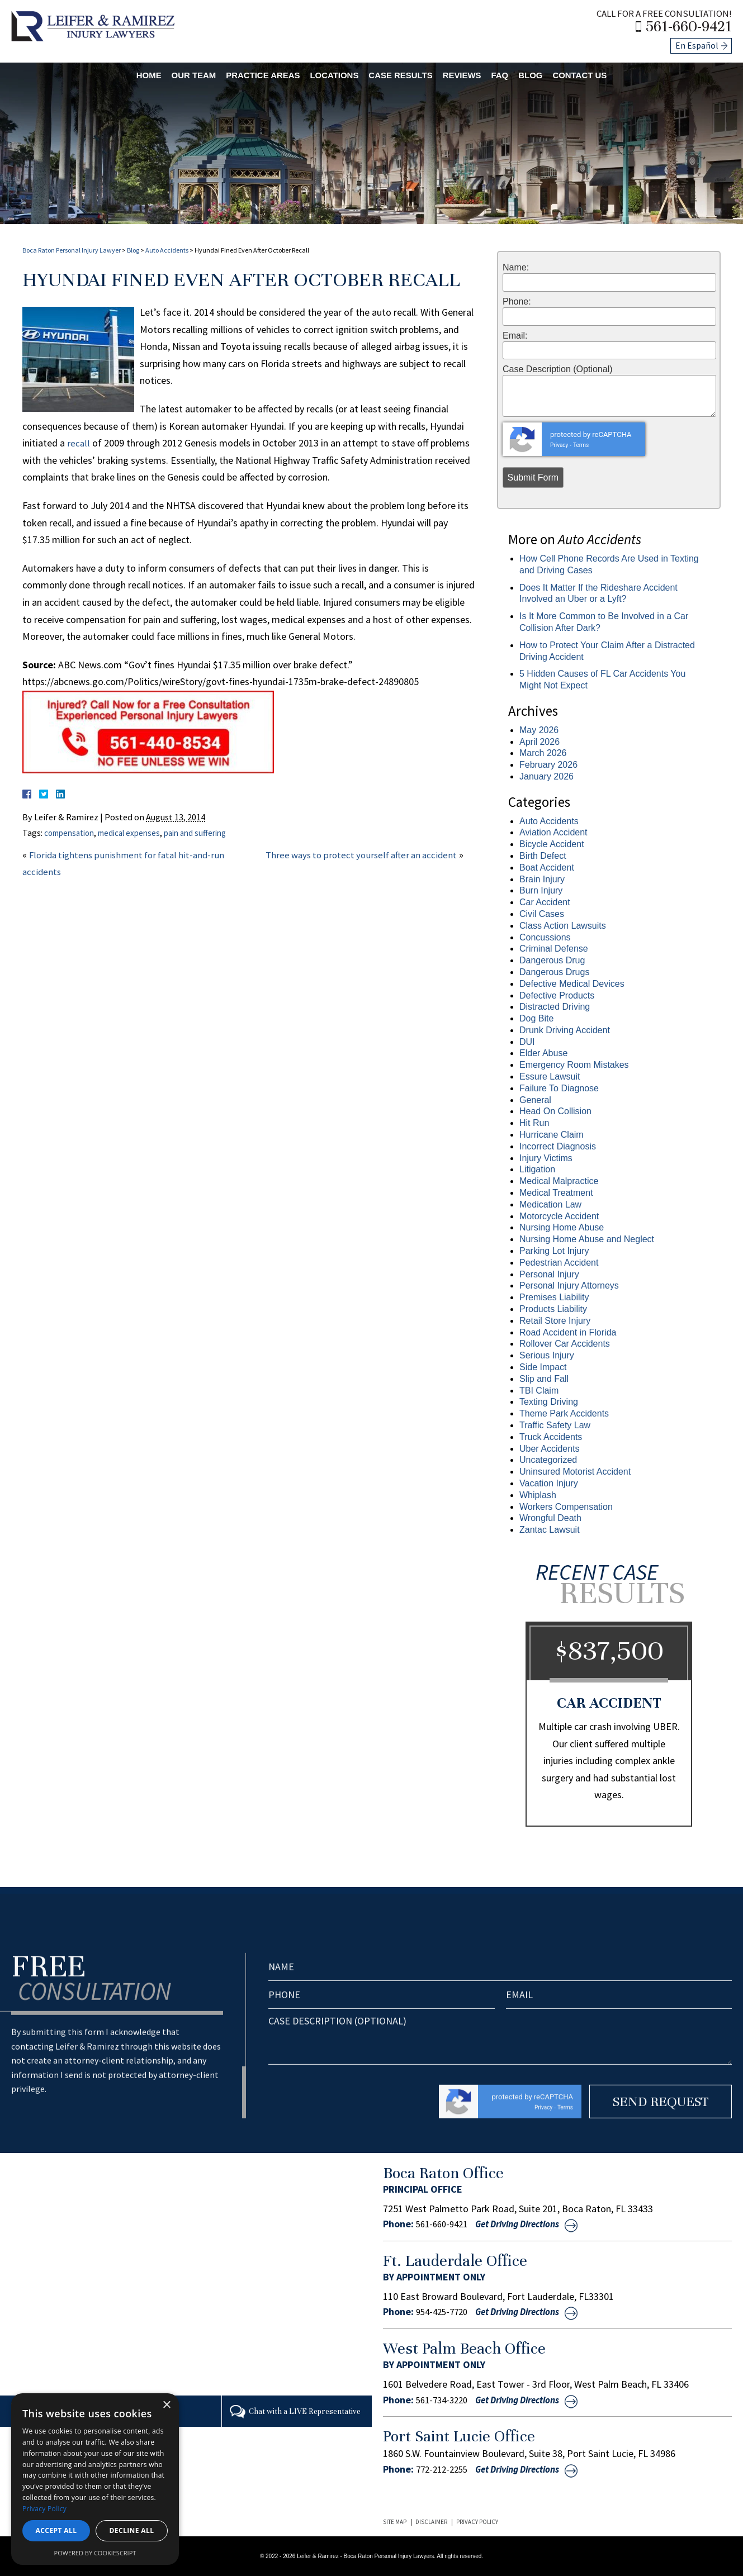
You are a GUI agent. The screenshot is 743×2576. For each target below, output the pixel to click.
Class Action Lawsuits (562, 925)
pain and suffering (211, 832)
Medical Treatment (556, 1192)
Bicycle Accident (551, 844)
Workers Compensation (566, 1507)
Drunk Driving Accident (564, 1030)
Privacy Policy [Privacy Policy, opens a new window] (44, 2508)
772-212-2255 (444, 2468)
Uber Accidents (549, 1448)
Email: (515, 335)
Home (124, 71)
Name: (516, 267)
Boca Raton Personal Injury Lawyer (71, 250)
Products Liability (553, 1309)
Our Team (173, 71)
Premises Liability (554, 1297)
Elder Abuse (543, 1053)
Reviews (473, 71)
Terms (581, 445)
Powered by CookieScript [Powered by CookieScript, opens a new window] (95, 2553)
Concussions (545, 937)
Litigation (537, 1169)
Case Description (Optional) (558, 369)
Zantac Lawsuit (549, 1529)
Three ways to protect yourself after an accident (366, 854)
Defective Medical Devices (571, 983)
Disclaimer (431, 2521)
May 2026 (539, 730)
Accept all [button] (56, 2530)
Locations (330, 71)
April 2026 (539, 742)
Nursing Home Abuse (561, 1227)
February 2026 (548, 764)
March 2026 (543, 753)
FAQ (514, 71)
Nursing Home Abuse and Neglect (586, 1239)
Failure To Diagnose (559, 1088)
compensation (72, 832)
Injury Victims (545, 1158)
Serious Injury (546, 1355)
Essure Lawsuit (549, 1076)
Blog (548, 71)
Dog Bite (536, 1018)
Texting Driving (548, 1401)
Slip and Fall (544, 1379)
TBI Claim (539, 1390)
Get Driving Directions (529, 2224)
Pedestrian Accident (558, 1262)
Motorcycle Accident (559, 1216)
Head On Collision (555, 1111)
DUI (527, 1042)
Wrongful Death (550, 1518)
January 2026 (546, 776)
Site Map (394, 2521)
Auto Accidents (166, 250)
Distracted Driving (554, 1006)
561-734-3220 (444, 2399)
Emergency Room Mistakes (574, 1065)
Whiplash (537, 1495)
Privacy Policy (477, 2521)
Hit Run (534, 1123)
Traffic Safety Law (554, 1425)
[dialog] (95, 2479)
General (535, 1100)
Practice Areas (251, 71)
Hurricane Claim (551, 1134)
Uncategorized (548, 1460)
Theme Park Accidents (564, 1413)
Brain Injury (542, 879)
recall (78, 442)
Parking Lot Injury (554, 1251)
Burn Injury (540, 890)
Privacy (559, 445)
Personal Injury (549, 1274)
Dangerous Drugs (554, 972)
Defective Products (556, 995)
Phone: (517, 301)
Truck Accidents (550, 1437)
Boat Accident (546, 867)
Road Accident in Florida (567, 1332)
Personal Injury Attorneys (569, 1285)
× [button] (166, 2405)
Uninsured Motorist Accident (575, 1471)
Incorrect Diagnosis (557, 1146)
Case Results (404, 71)
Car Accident (544, 902)
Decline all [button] (132, 2530)
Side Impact (542, 1367)
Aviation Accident (553, 832)
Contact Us (602, 71)
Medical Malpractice (558, 1181)
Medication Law (550, 1204)
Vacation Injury (548, 1483)
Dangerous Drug (552, 960)
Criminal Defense (553, 948)
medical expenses (139, 832)
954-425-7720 (444, 2312)
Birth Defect (542, 856)
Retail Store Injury (554, 1320)
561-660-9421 (694, 25)
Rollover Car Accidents (564, 1343)
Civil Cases (541, 914)
